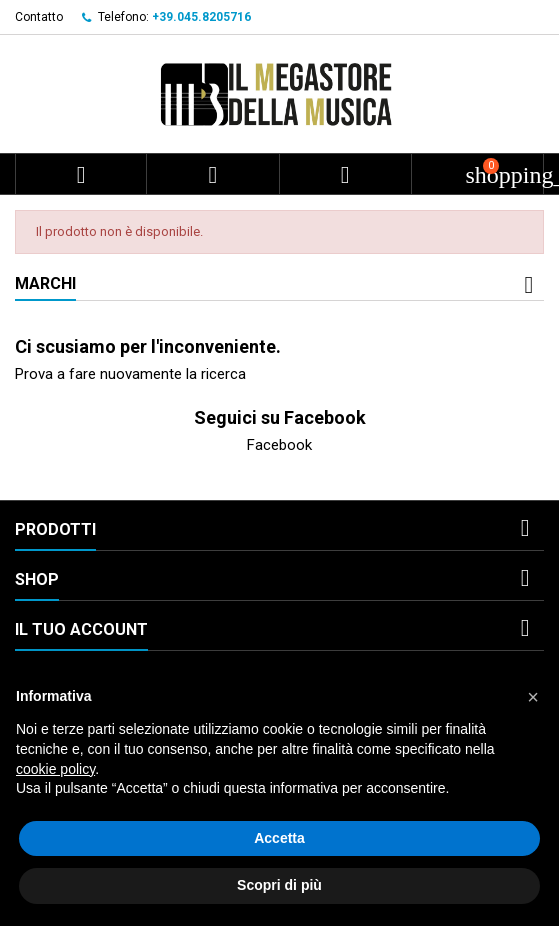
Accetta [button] (279, 838)
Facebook (279, 445)
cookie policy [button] (55, 769)
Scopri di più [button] (279, 885)
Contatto (39, 17)
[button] (533, 697)
